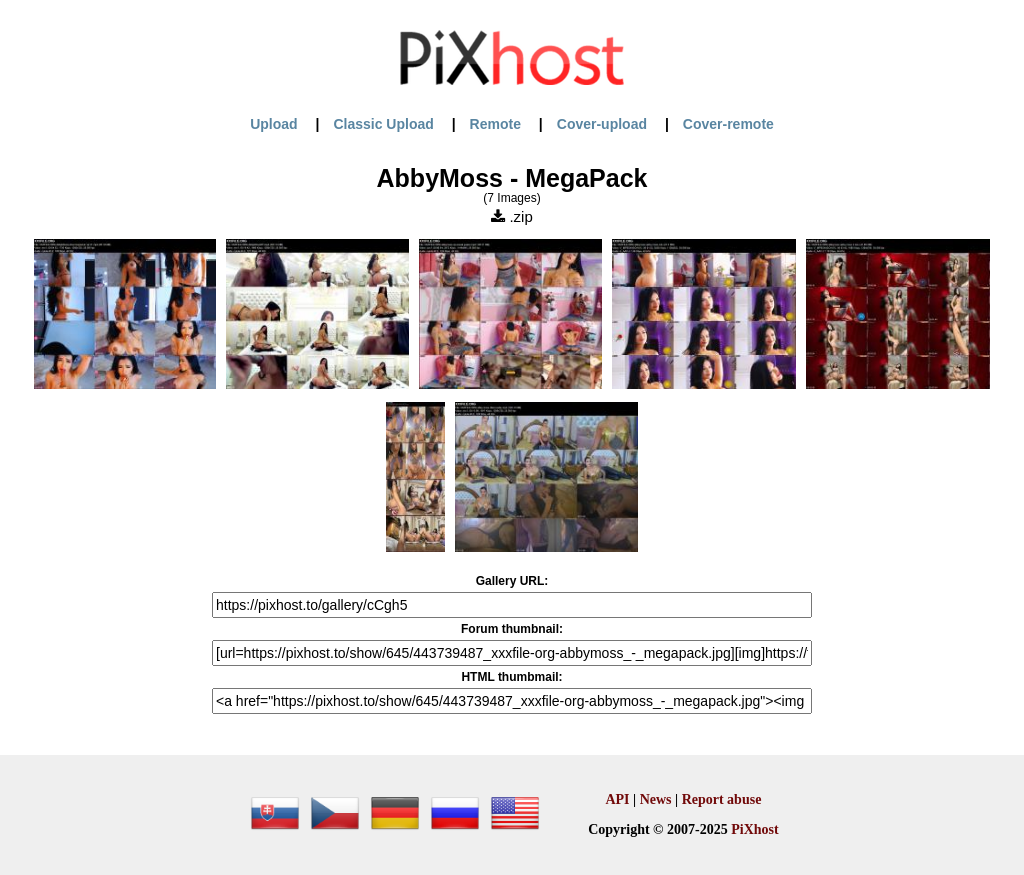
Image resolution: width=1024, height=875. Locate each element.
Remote (495, 124)
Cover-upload (602, 124)
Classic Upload (383, 124)
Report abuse (722, 799)
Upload (273, 124)
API (617, 799)
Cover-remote (728, 124)
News (656, 799)
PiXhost (754, 829)
